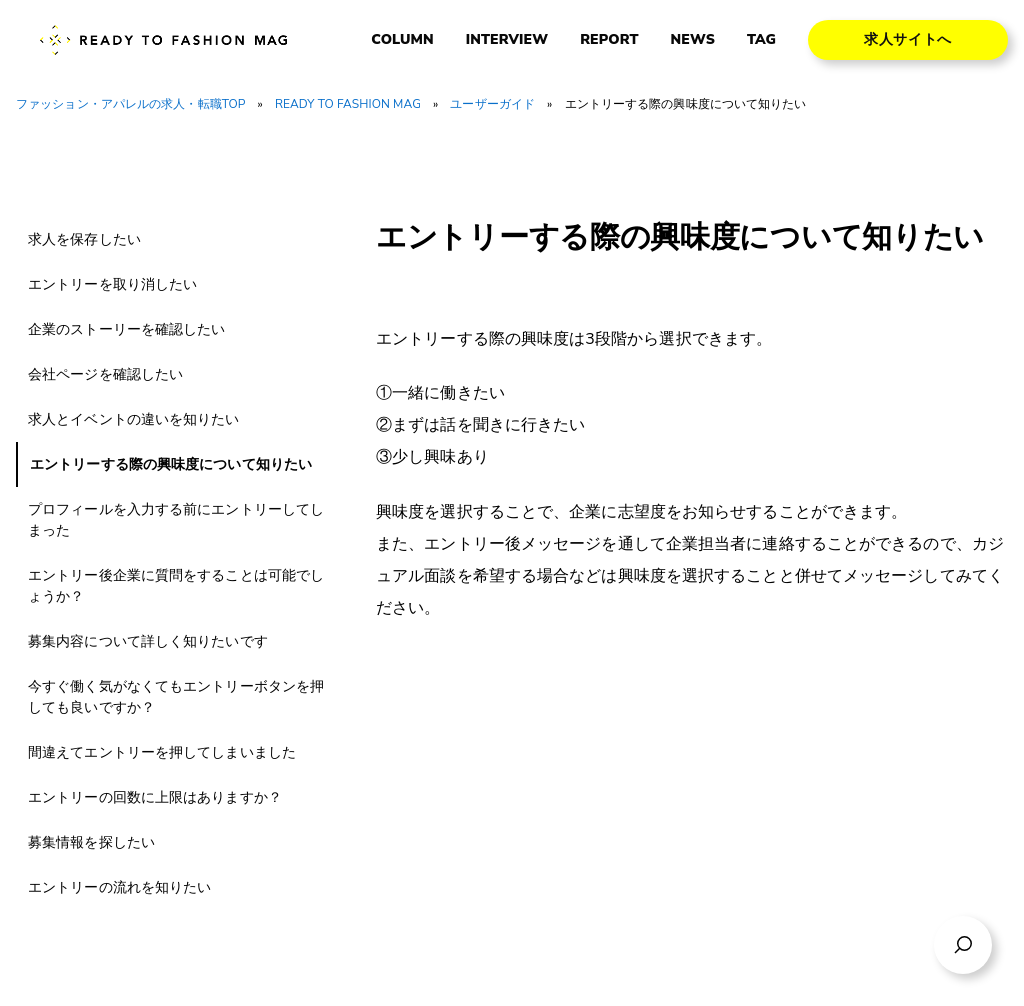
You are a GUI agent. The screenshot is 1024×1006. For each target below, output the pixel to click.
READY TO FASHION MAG (348, 104)
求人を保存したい (84, 239)
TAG (761, 40)
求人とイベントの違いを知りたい (134, 419)
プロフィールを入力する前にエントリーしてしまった (176, 520)
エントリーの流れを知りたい (119, 887)
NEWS (693, 40)
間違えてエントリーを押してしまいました (162, 752)
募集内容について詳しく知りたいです (148, 641)
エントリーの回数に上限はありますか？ (155, 797)
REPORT (609, 40)
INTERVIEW (507, 40)
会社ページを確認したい (105, 374)
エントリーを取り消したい (112, 284)
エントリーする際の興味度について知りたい (171, 464)
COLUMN (402, 40)
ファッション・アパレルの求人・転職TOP (131, 104)
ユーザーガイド (492, 104)
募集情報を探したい (91, 842)
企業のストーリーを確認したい (126, 329)
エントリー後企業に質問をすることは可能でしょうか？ (176, 586)
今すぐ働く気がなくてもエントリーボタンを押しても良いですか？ (176, 697)
